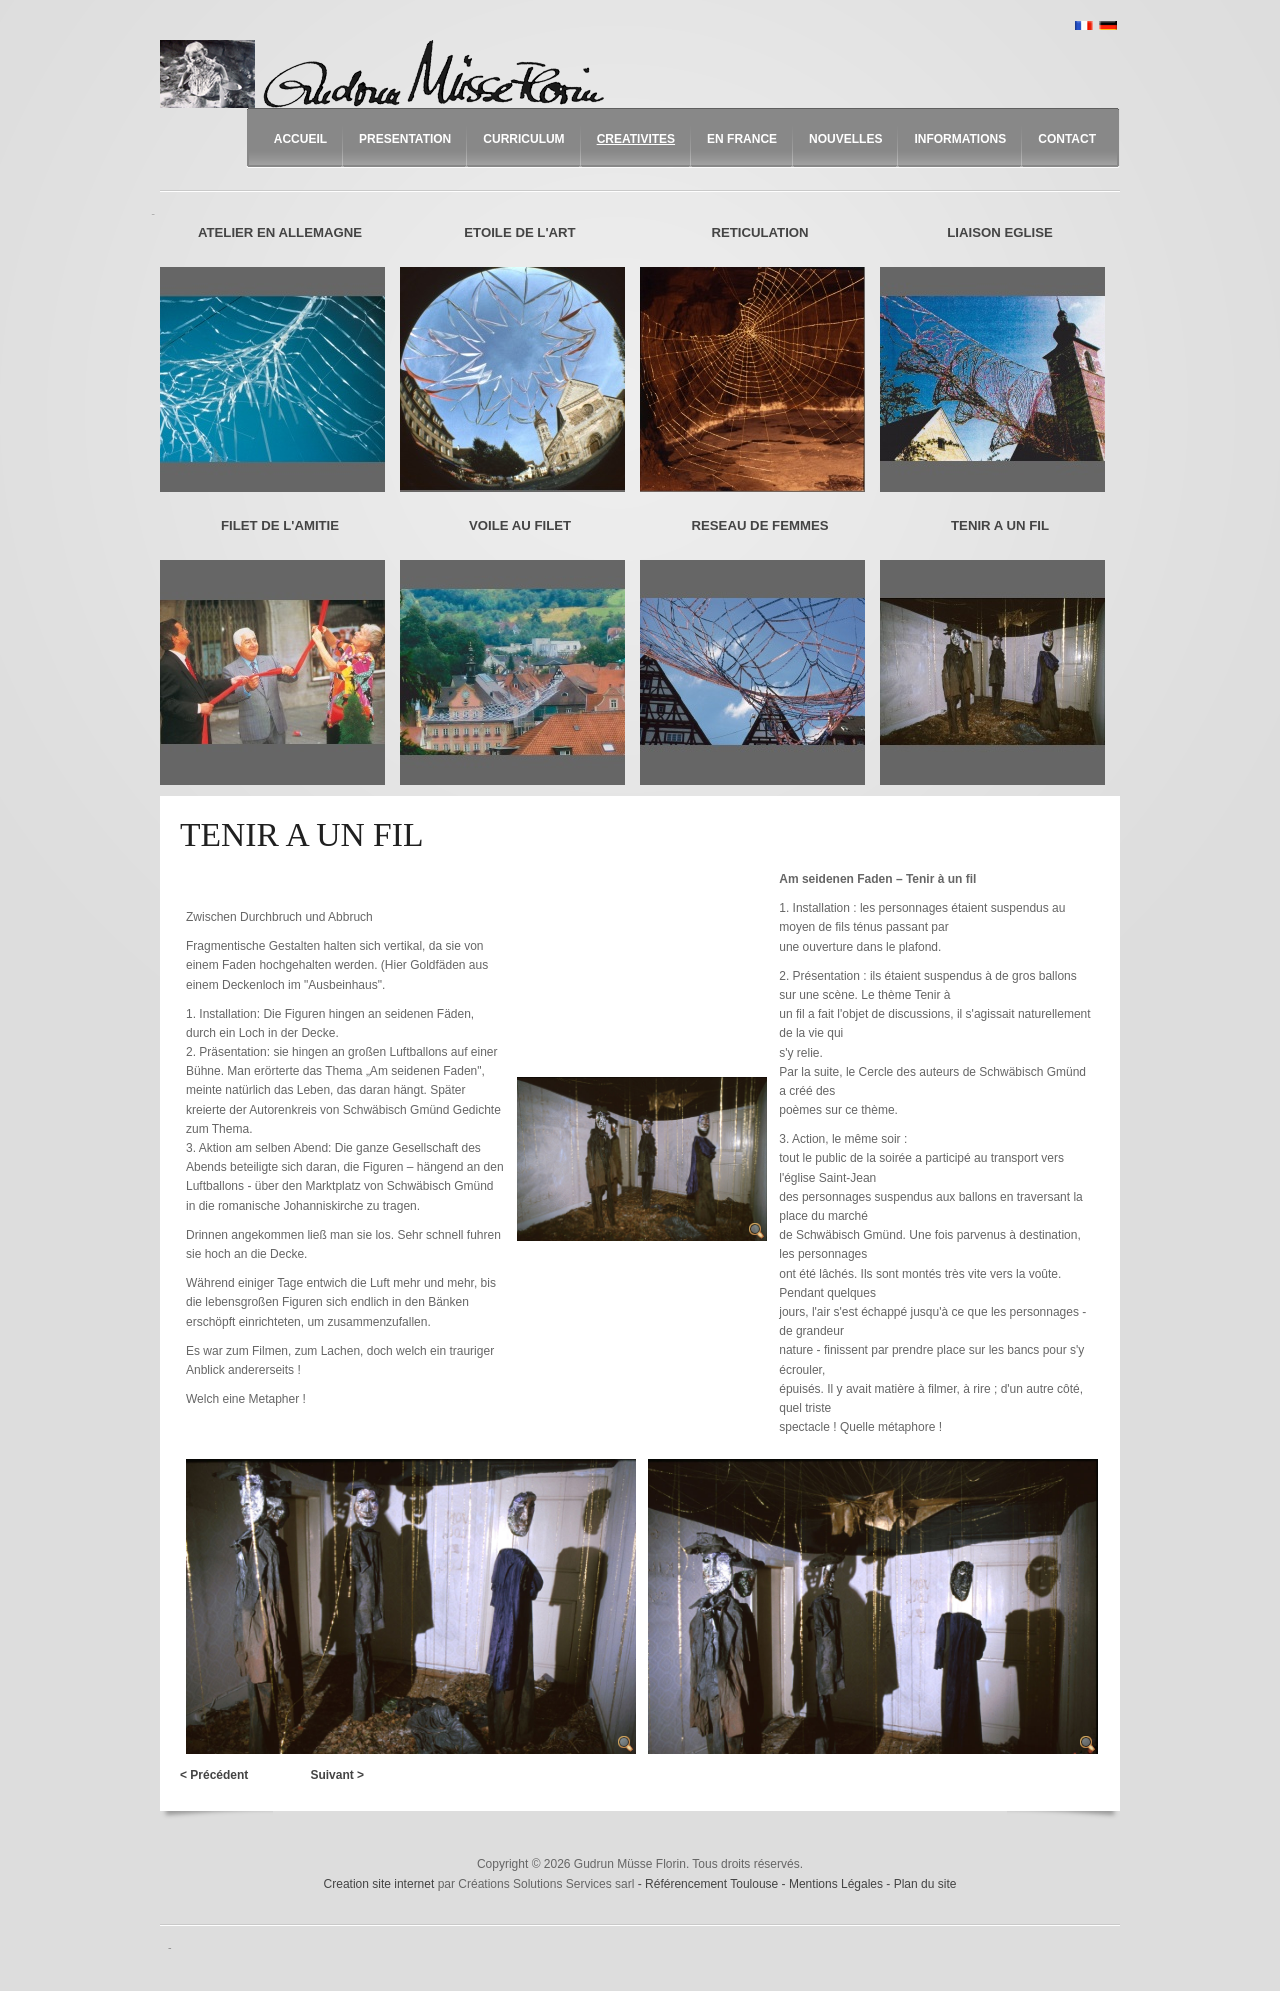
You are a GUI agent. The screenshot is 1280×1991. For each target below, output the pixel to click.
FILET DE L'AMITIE (280, 525)
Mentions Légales (837, 1884)
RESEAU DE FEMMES (759, 525)
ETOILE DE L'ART (519, 232)
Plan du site (925, 1884)
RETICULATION (759, 232)
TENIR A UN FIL (1000, 525)
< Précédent (214, 1775)
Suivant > (337, 1775)
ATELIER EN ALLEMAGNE (280, 232)
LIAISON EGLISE (1000, 232)
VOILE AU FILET (520, 525)
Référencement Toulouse (713, 1884)
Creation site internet (379, 1884)
